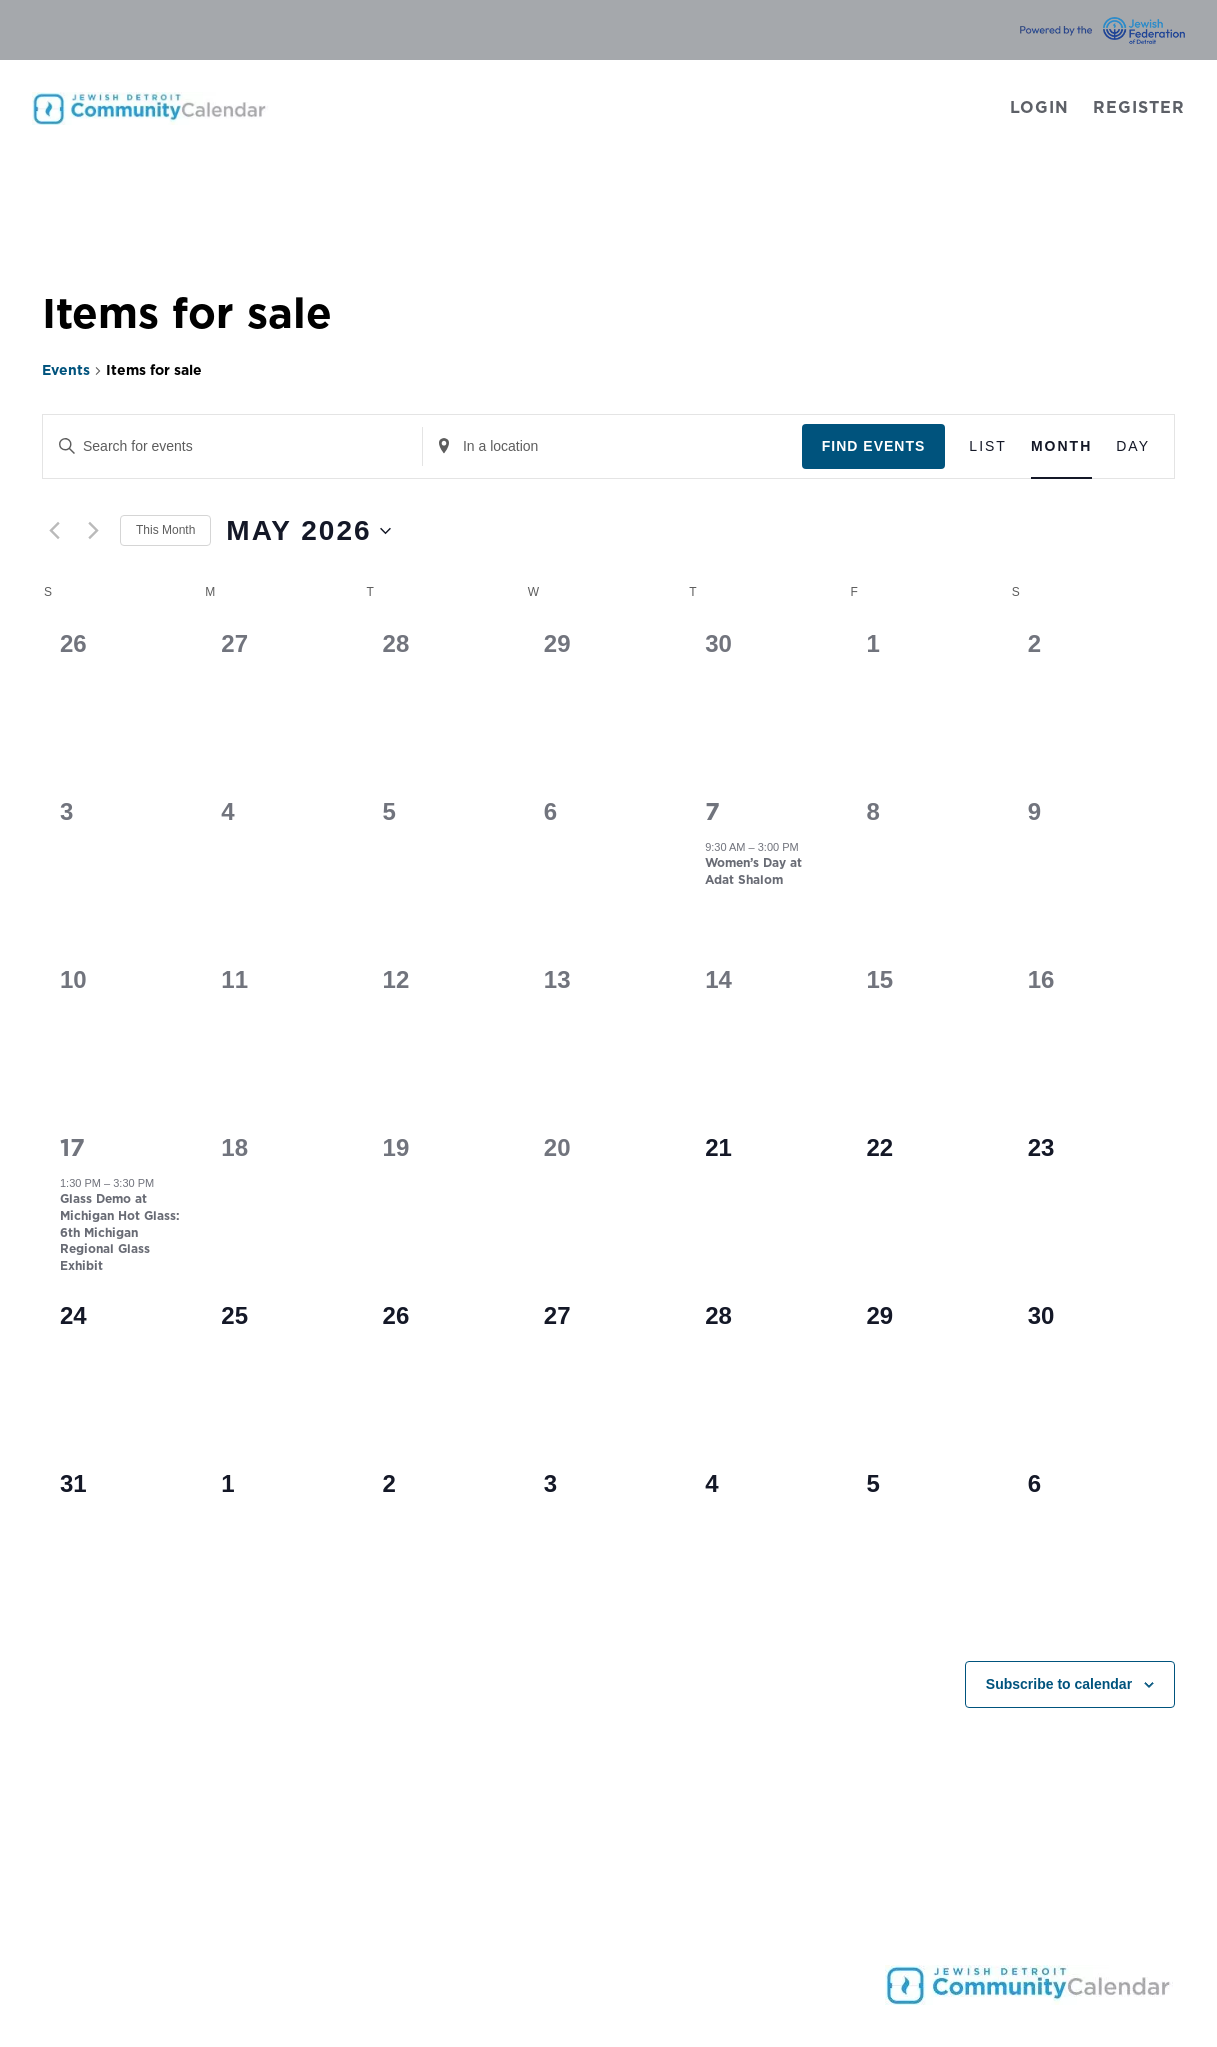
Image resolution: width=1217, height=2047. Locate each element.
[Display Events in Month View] (1061, 446)
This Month (165, 530)
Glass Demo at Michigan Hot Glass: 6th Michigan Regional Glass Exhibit (120, 1232)
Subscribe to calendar (1059, 1684)
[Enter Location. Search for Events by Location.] (612, 446)
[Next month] (93, 531)
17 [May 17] (72, 1149)
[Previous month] (54, 531)
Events (66, 371)
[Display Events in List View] (988, 446)
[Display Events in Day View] (1133, 446)
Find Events (874, 446)
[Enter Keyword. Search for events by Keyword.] (232, 446)
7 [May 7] (712, 813)
